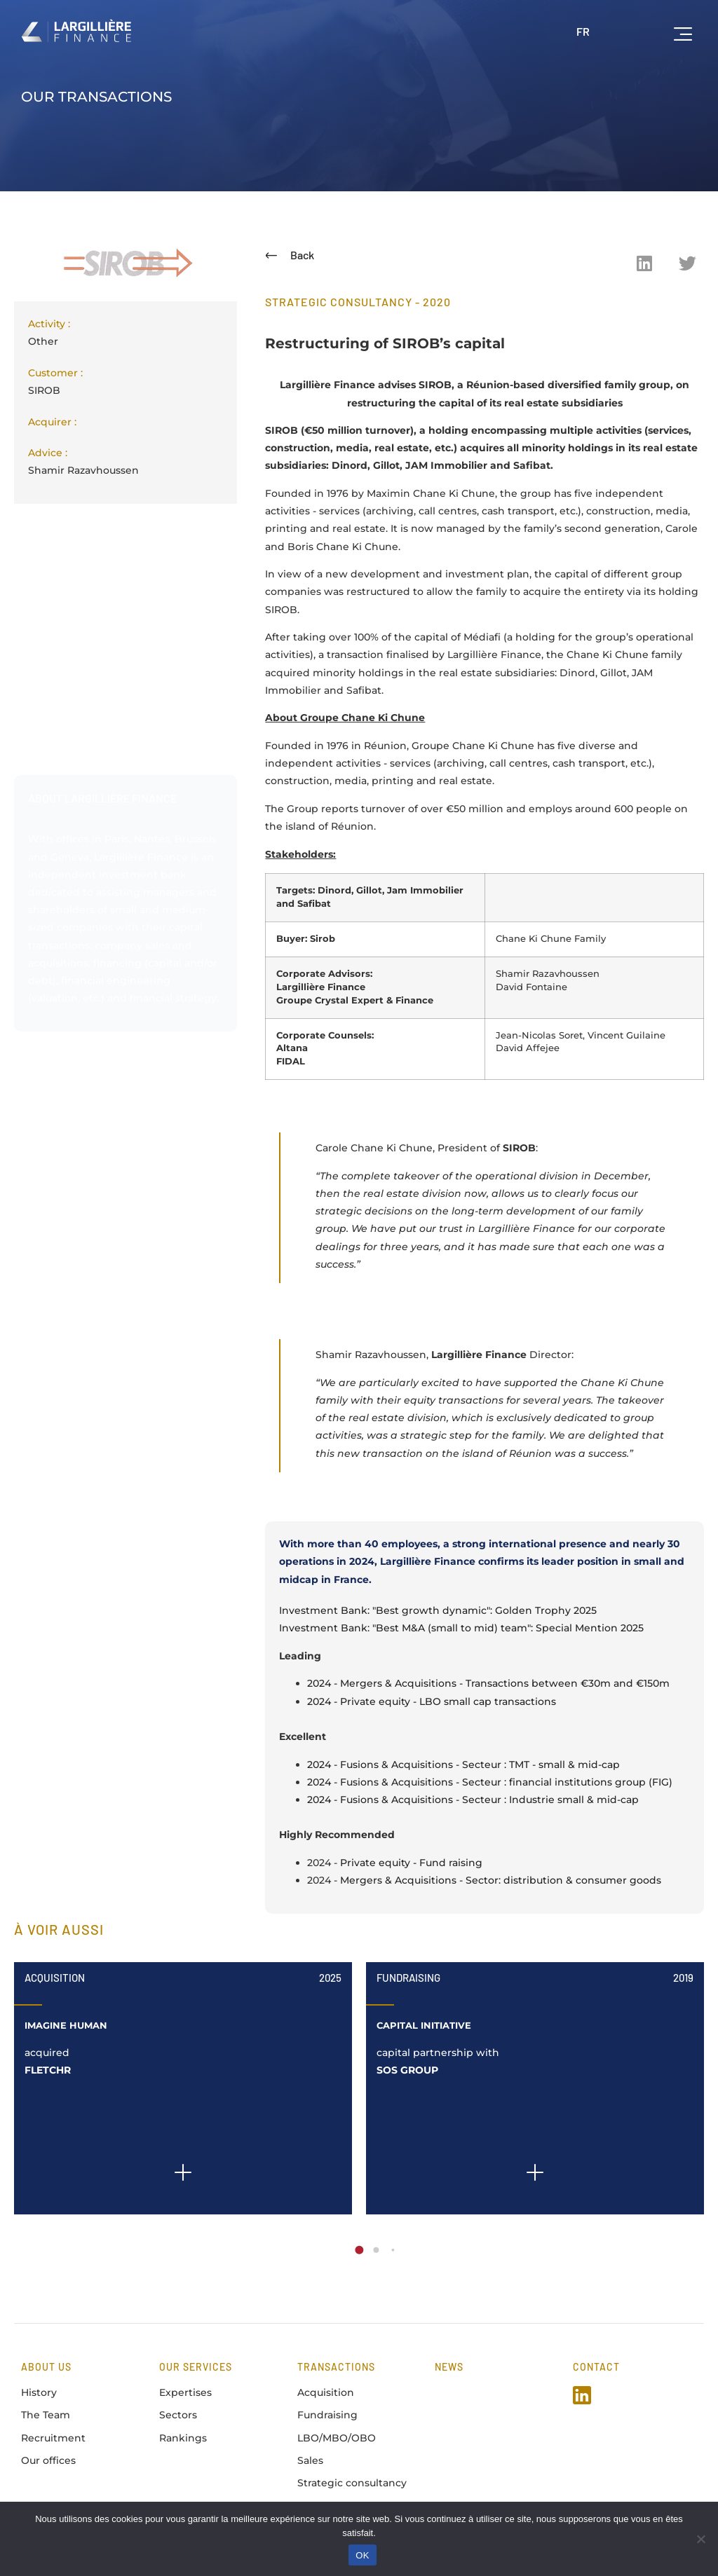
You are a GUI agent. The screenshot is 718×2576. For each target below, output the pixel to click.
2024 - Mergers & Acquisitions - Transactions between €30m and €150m (488, 1683)
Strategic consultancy (352, 2482)
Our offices (48, 2460)
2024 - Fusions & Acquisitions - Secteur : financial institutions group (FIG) (489, 1782)
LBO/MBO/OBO (336, 2438)
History (39, 2392)
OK (362, 2555)
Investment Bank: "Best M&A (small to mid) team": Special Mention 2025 (461, 1628)
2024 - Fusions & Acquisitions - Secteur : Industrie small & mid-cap (473, 1799)
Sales (310, 2460)
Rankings (183, 2438)
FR (583, 31)
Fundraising (408, 1978)
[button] (644, 263)
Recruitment (53, 2438)
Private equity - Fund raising (411, 1862)
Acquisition (55, 1978)
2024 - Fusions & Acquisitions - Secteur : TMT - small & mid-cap (463, 1764)
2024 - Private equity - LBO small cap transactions (431, 1701)
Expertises (185, 2392)
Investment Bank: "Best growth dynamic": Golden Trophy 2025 (438, 1610)
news (449, 2367)
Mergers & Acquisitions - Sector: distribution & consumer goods (500, 1880)
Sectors (178, 2415)
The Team (45, 2415)
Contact (596, 2367)
